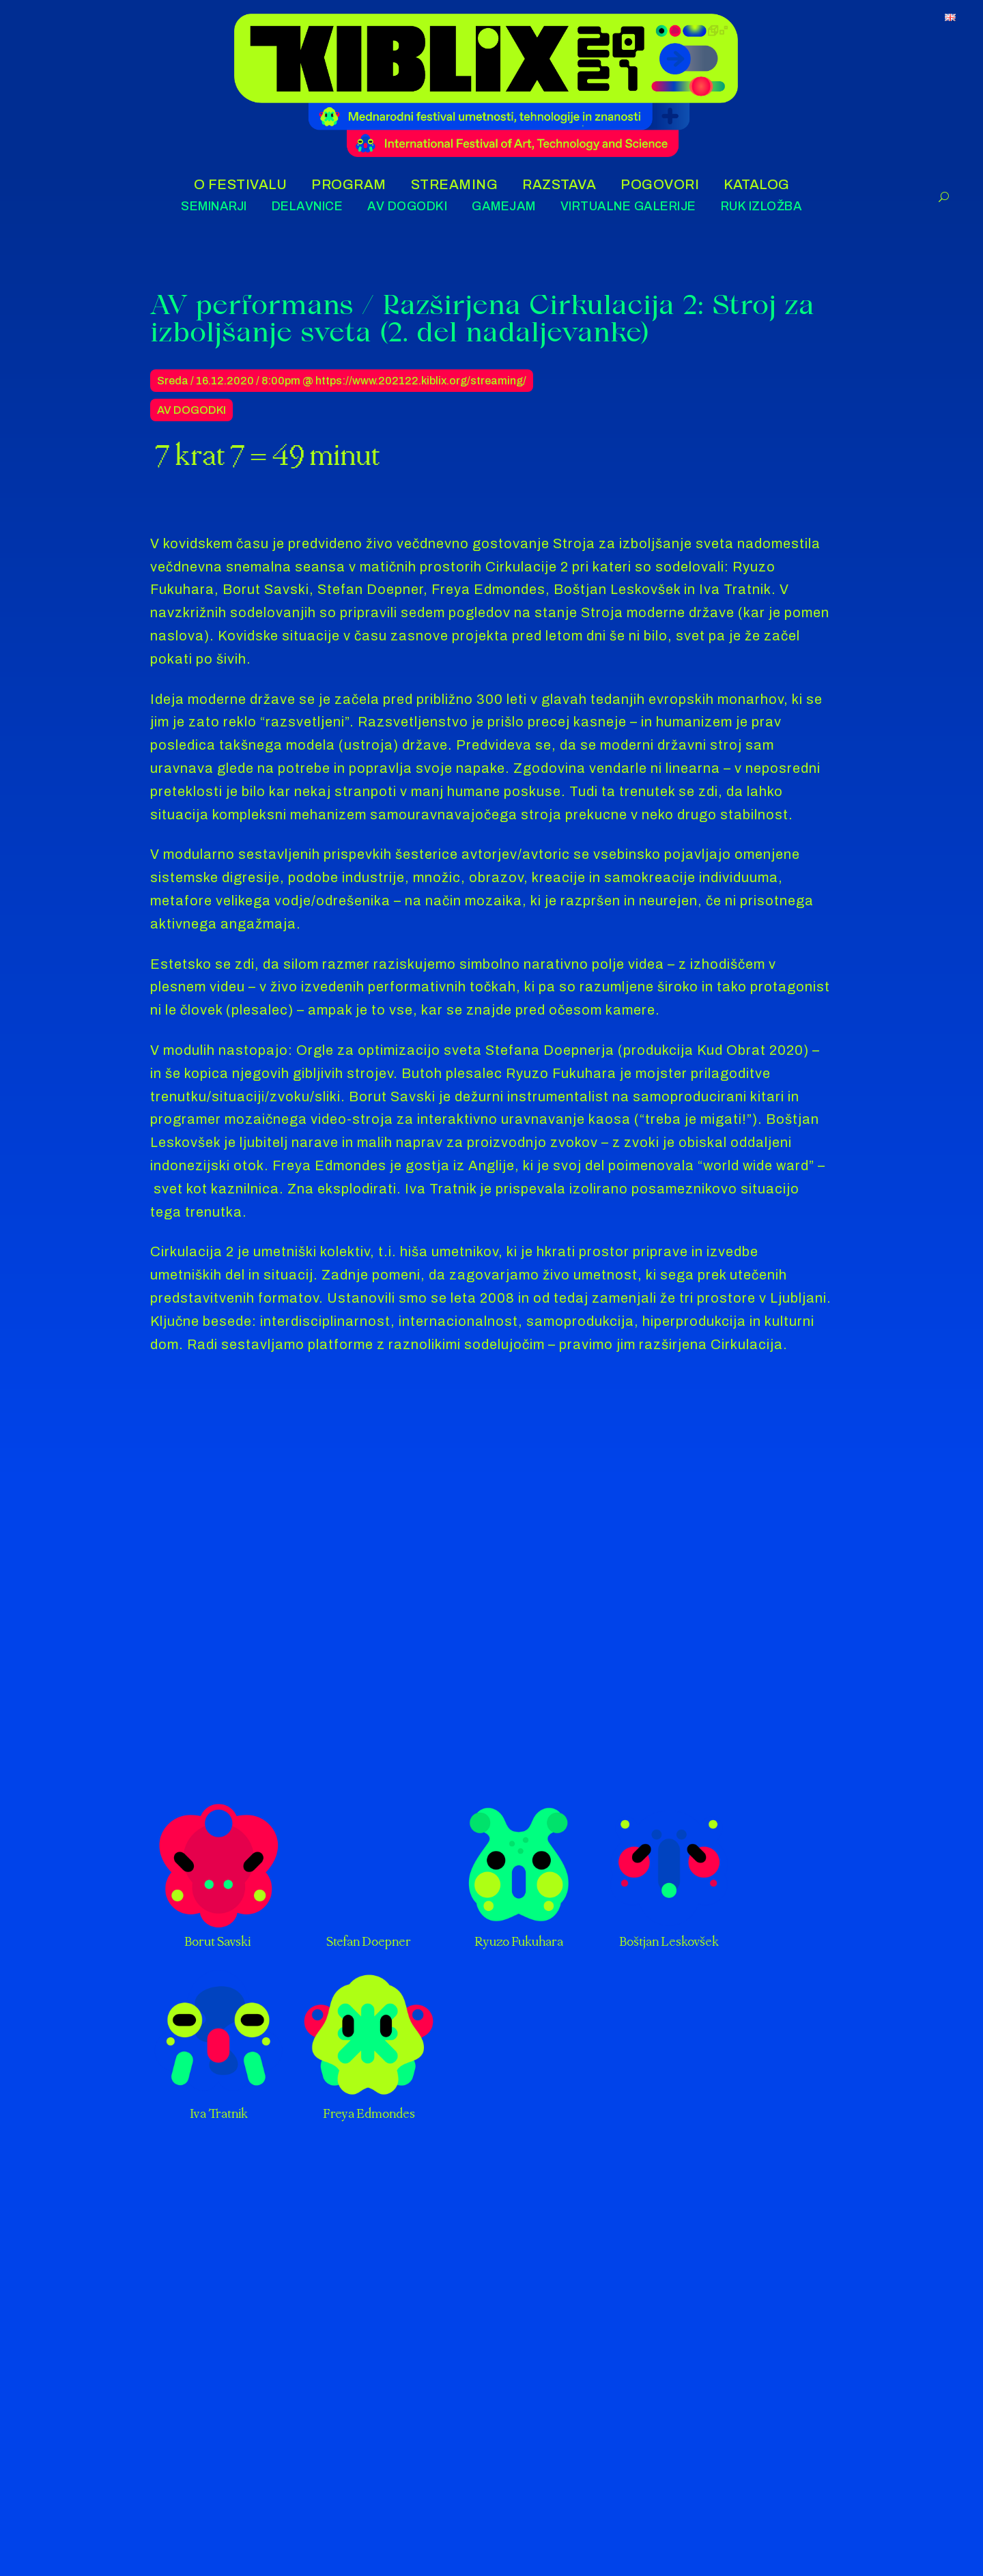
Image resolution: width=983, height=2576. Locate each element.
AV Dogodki (191, 410)
